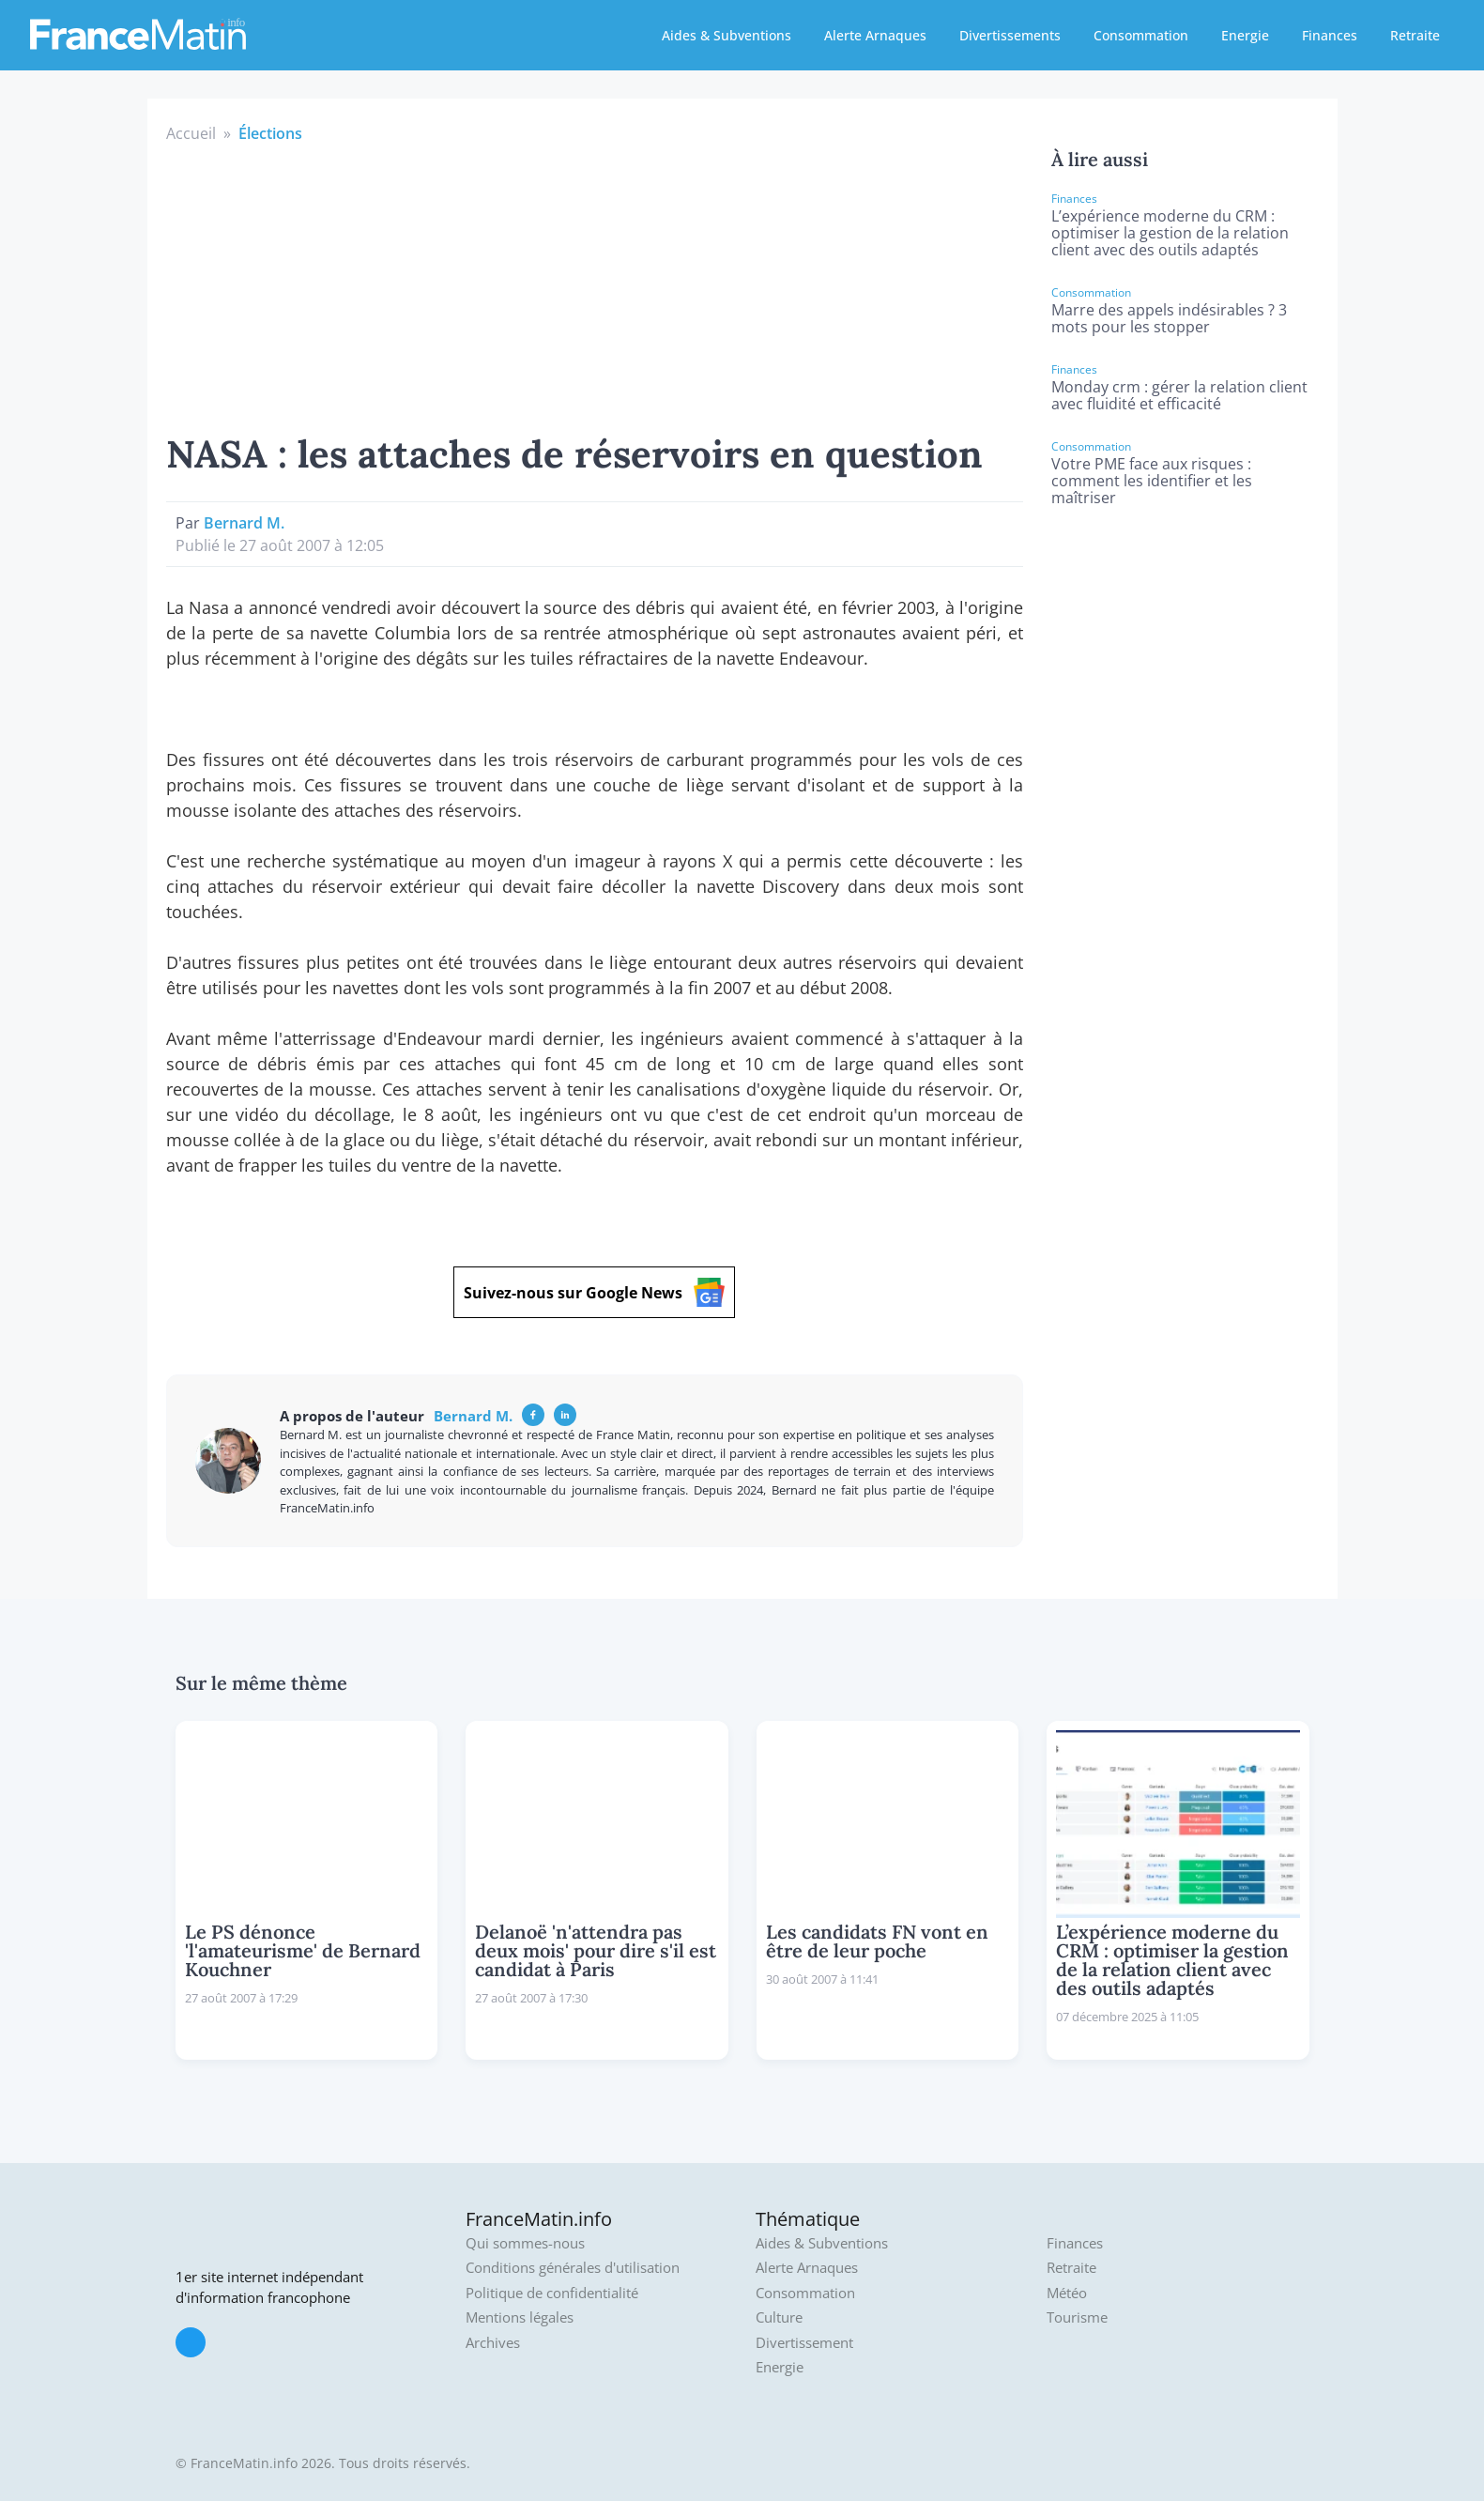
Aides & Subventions (726, 35)
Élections (270, 133)
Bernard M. (244, 523)
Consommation (1141, 35)
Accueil (191, 133)
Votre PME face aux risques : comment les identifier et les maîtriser (1151, 480)
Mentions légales (520, 2317)
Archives (493, 2343)
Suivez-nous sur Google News (594, 1292)
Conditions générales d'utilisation (573, 2268)
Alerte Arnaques (875, 35)
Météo (1067, 2293)
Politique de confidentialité (552, 2293)
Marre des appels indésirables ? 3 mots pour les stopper (1169, 318)
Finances (1329, 35)
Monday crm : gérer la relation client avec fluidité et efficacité (1179, 395)
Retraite (1415, 35)
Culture (779, 2317)
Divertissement (804, 2343)
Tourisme (1077, 2317)
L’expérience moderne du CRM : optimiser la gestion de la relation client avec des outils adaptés (1170, 233)
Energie (1245, 35)
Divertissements (1010, 35)
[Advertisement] (595, 285)
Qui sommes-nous (525, 2243)
